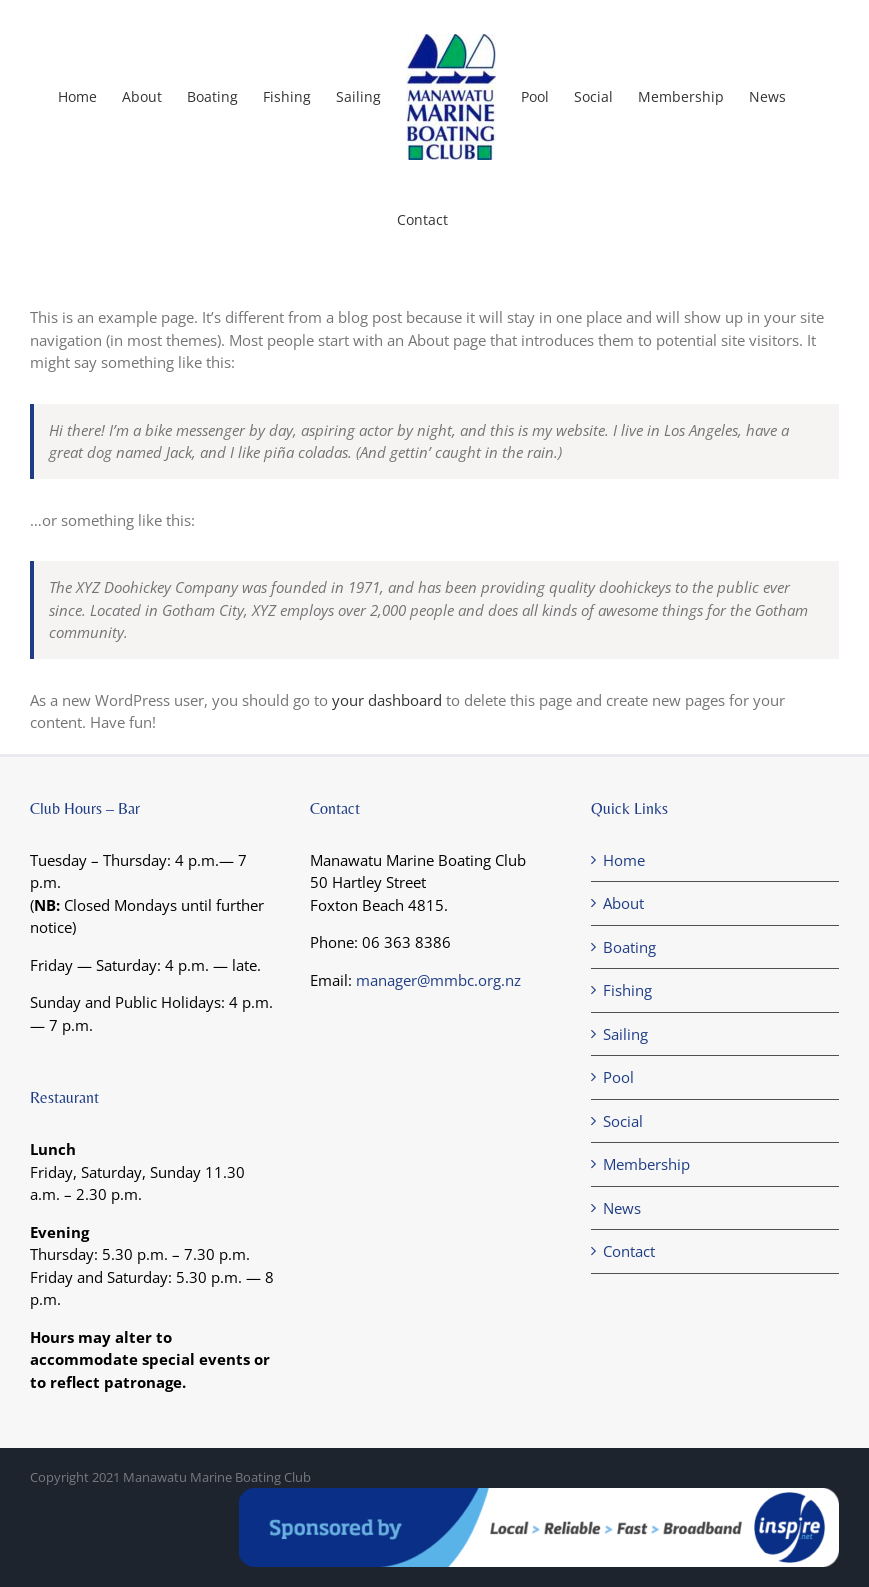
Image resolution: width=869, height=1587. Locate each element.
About (623, 903)
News (622, 1208)
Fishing (627, 990)
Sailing (625, 1034)
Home (624, 860)
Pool (618, 1077)
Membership (646, 1164)
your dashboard (387, 700)
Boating (629, 947)
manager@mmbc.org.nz (438, 980)
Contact (629, 1251)
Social (623, 1121)
